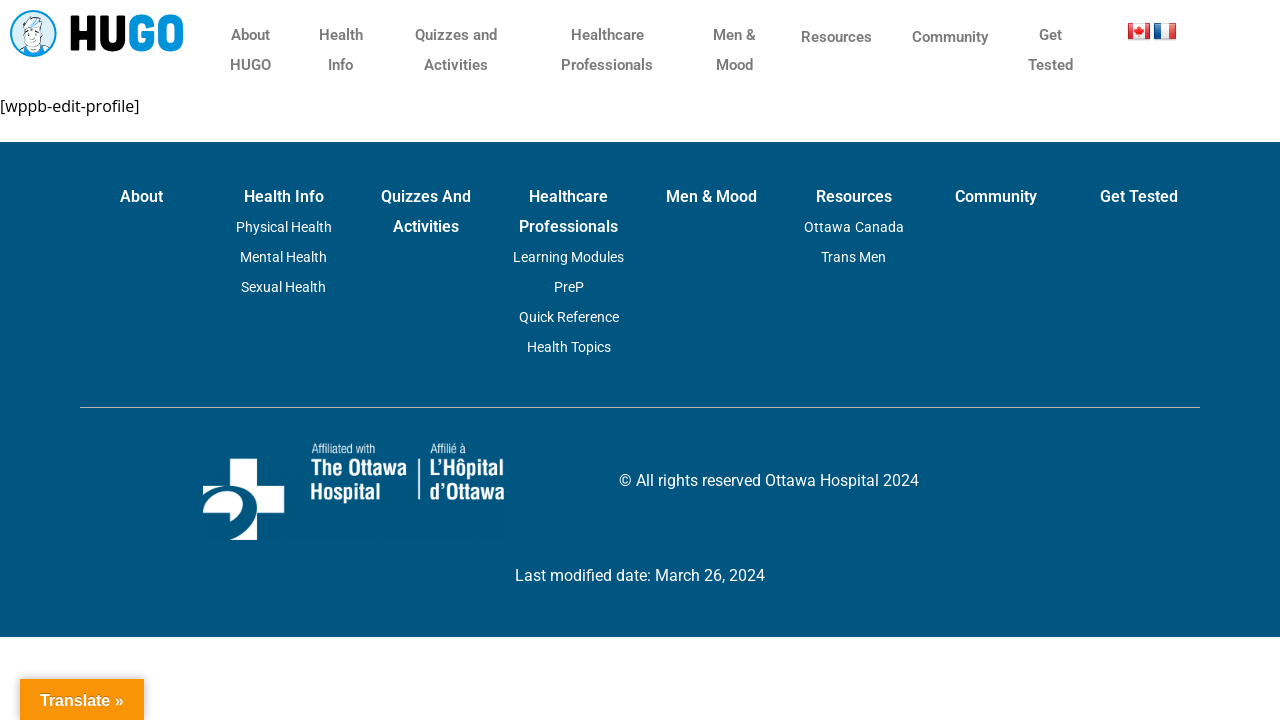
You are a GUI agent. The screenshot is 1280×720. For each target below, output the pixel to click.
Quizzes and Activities (456, 50)
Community (950, 37)
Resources (836, 37)
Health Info (341, 50)
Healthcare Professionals (607, 50)
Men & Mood (734, 50)
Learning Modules (568, 257)
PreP (569, 287)
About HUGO (250, 50)
